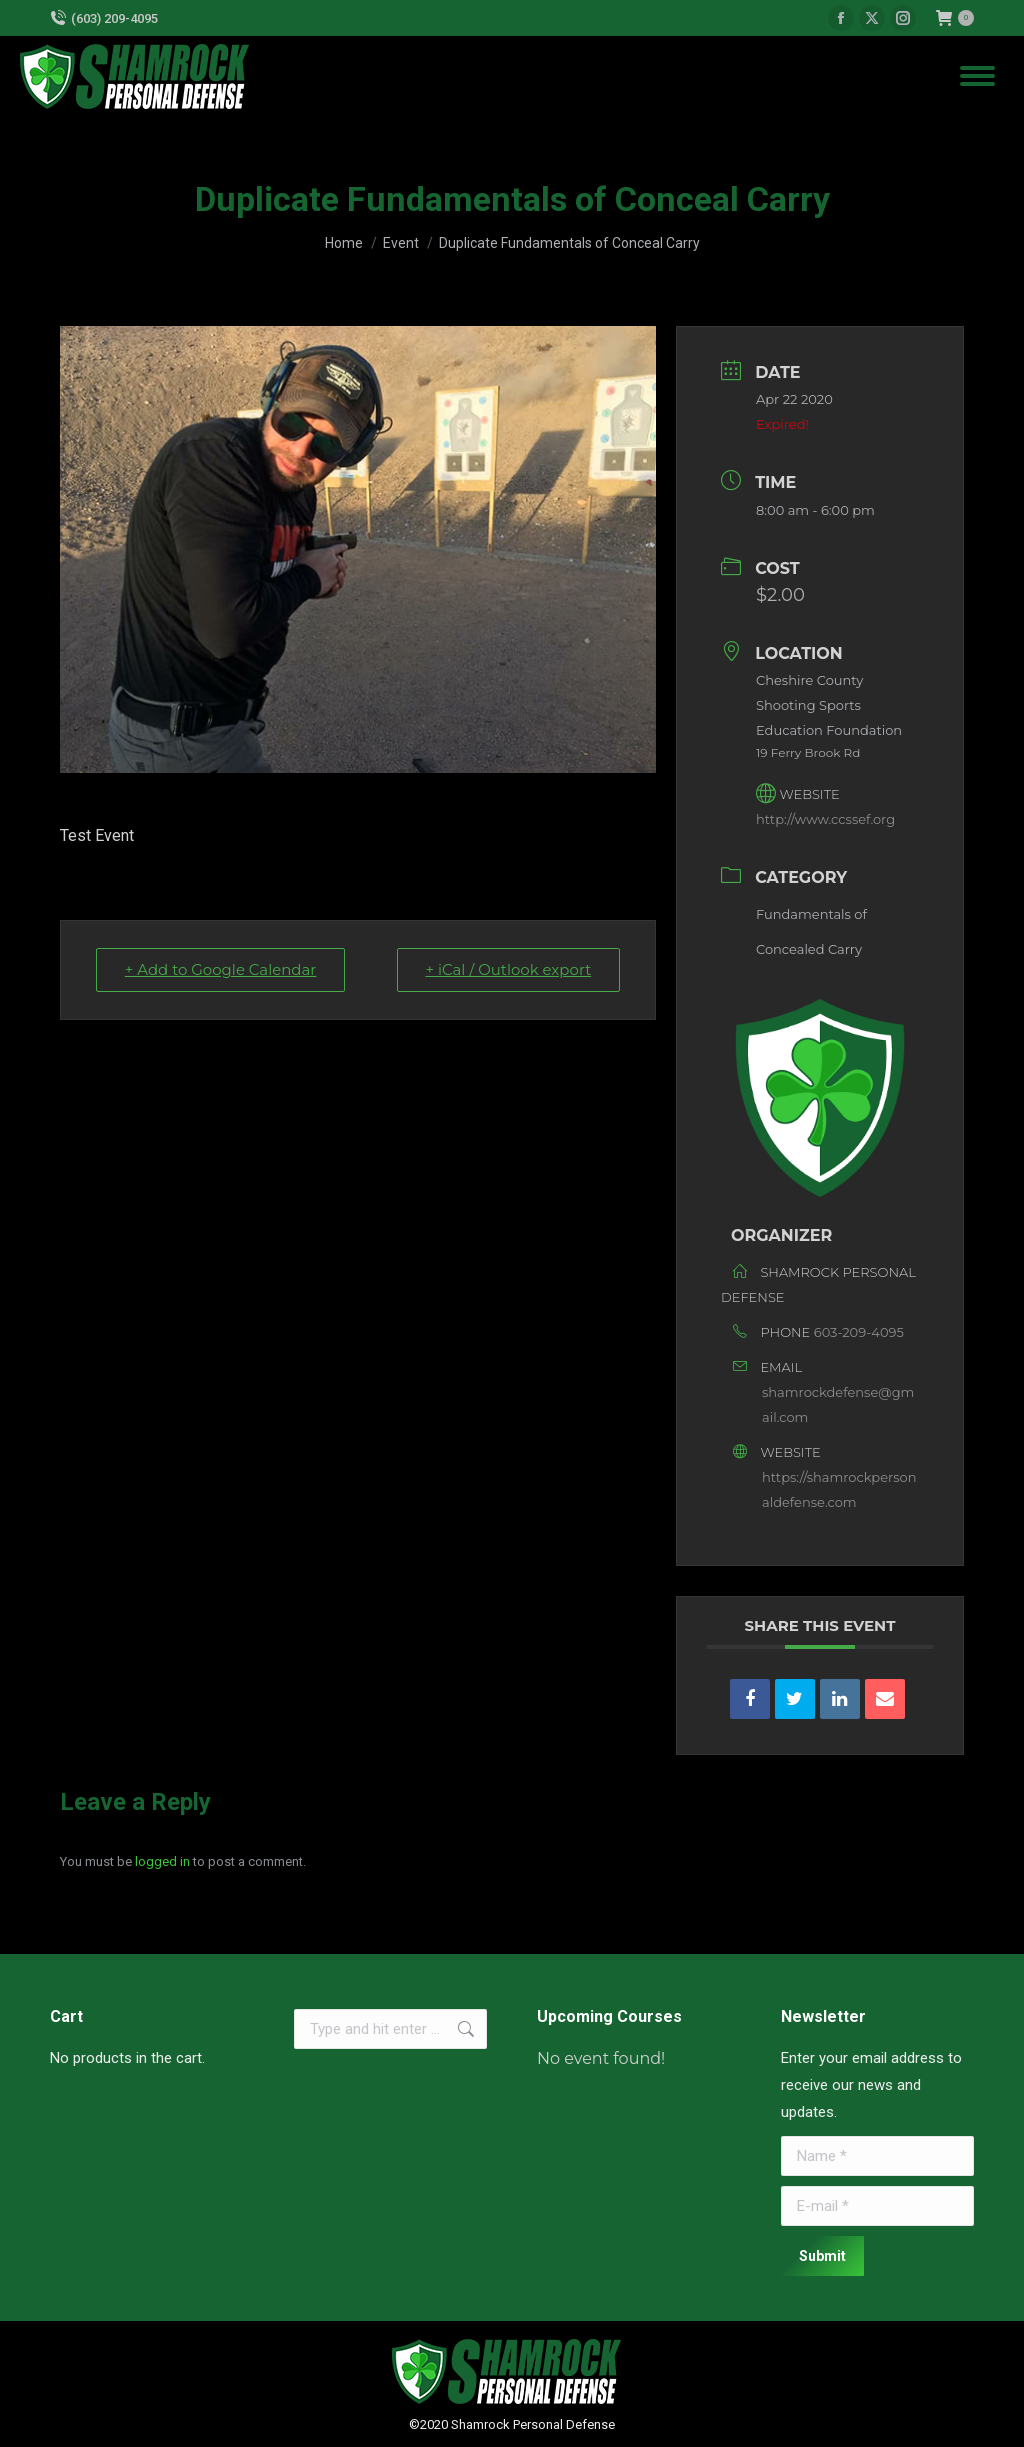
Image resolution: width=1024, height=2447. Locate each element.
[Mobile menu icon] (977, 76)
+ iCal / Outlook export (508, 969)
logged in (162, 1861)
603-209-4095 (859, 1332)
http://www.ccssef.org (825, 819)
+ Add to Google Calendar (221, 969)
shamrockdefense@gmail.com (838, 1404)
